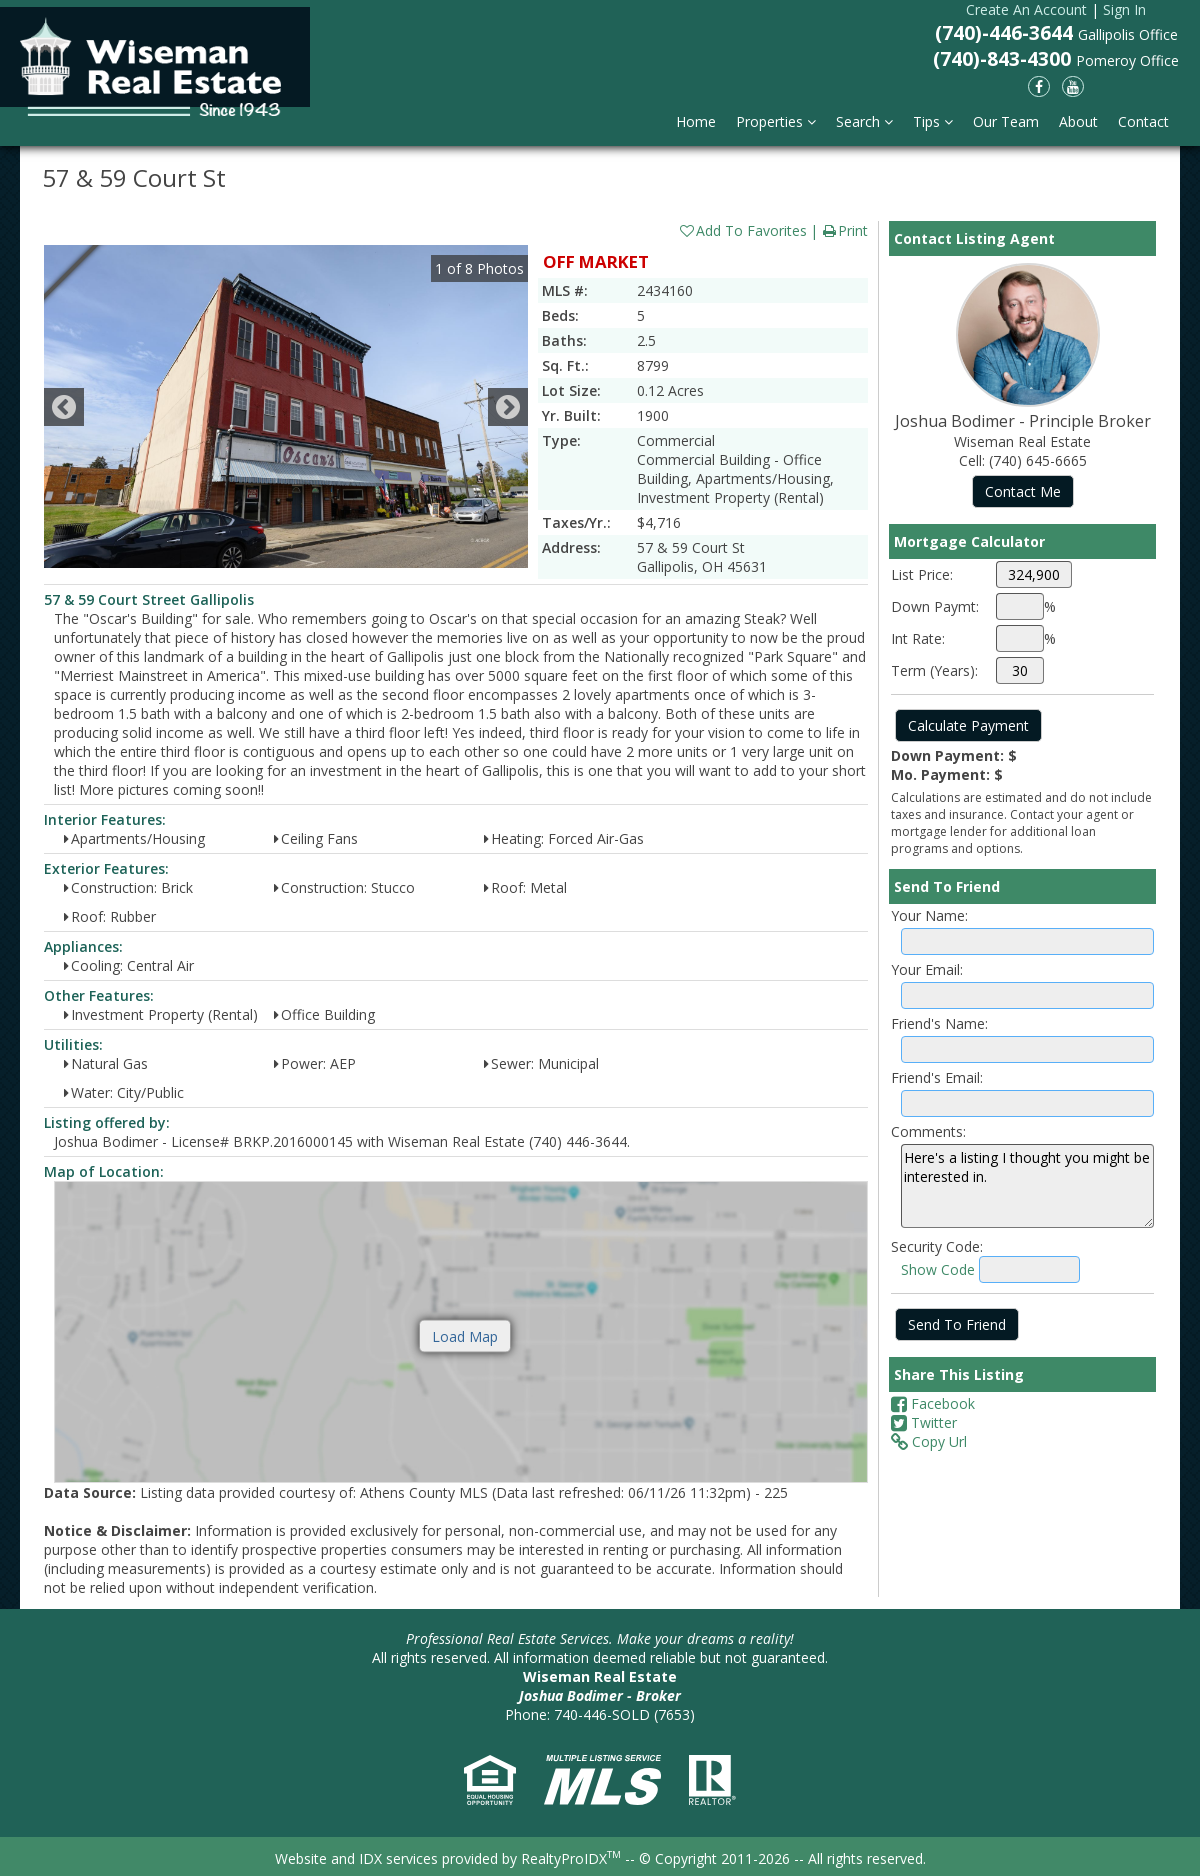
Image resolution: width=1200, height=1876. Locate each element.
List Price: (922, 574)
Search (864, 121)
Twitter (924, 1422)
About (1078, 121)
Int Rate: (918, 638)
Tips (933, 121)
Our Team (1006, 121)
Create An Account (1026, 9)
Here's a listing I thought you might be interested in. (1027, 1186)
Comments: (928, 1131)
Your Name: (929, 915)
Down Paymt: (935, 606)
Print (844, 230)
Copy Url (929, 1441)
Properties (776, 121)
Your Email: (927, 969)
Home (696, 121)
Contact (1143, 121)
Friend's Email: (937, 1077)
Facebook (933, 1403)
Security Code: (937, 1246)
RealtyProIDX (571, 1858)
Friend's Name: (939, 1023)
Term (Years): (934, 670)
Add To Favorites (742, 230)
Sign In (1124, 9)
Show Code (938, 1269)
